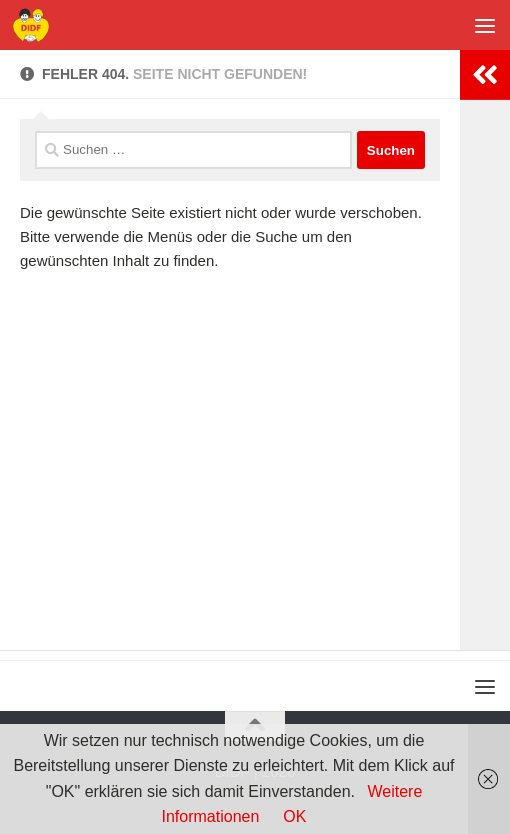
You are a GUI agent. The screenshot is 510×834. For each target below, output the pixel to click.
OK (294, 816)
